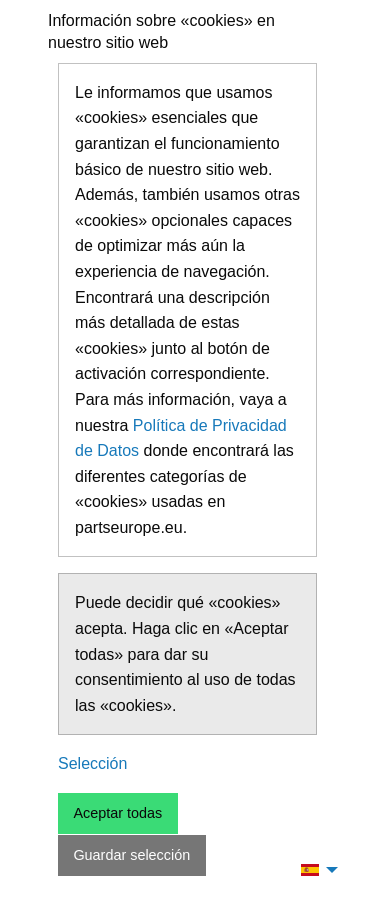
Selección (92, 763)
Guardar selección (131, 855)
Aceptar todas (117, 813)
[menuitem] (314, 869)
